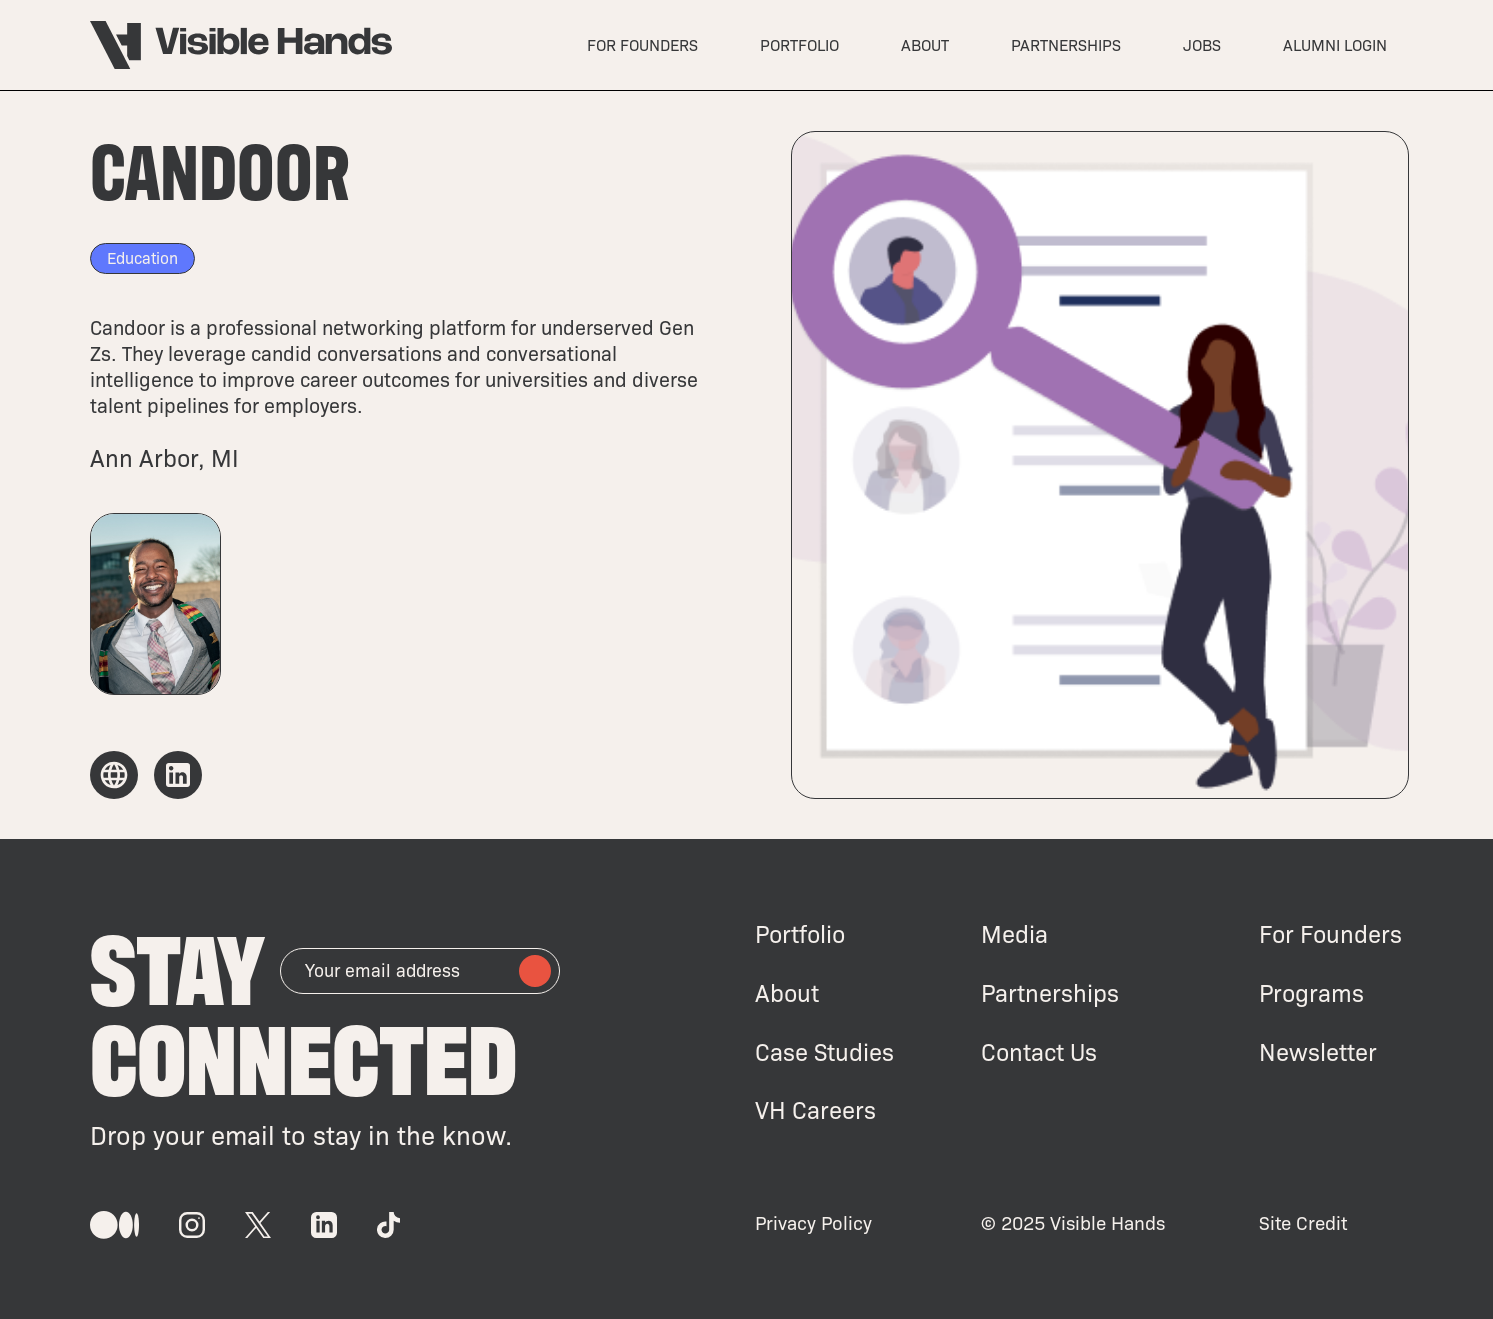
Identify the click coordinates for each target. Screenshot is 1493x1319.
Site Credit (1303, 1222)
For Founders (1330, 933)
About (787, 992)
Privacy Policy (813, 1222)
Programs (1311, 992)
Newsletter (1318, 1051)
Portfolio (800, 933)
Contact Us (1039, 1051)
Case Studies (824, 1051)
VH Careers (815, 1109)
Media (1014, 933)
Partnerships (1050, 992)
